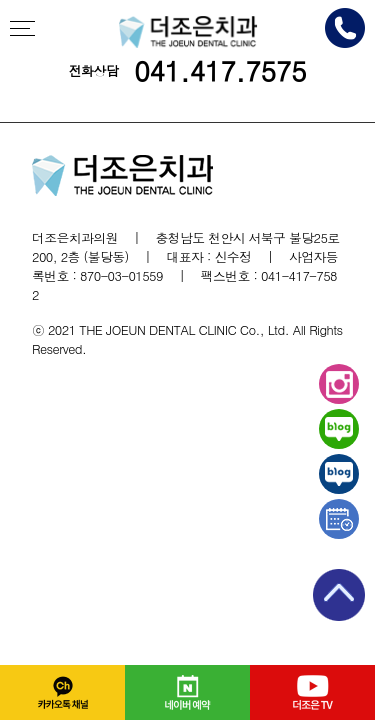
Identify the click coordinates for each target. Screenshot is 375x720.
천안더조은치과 (188, 32)
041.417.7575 (220, 70)
